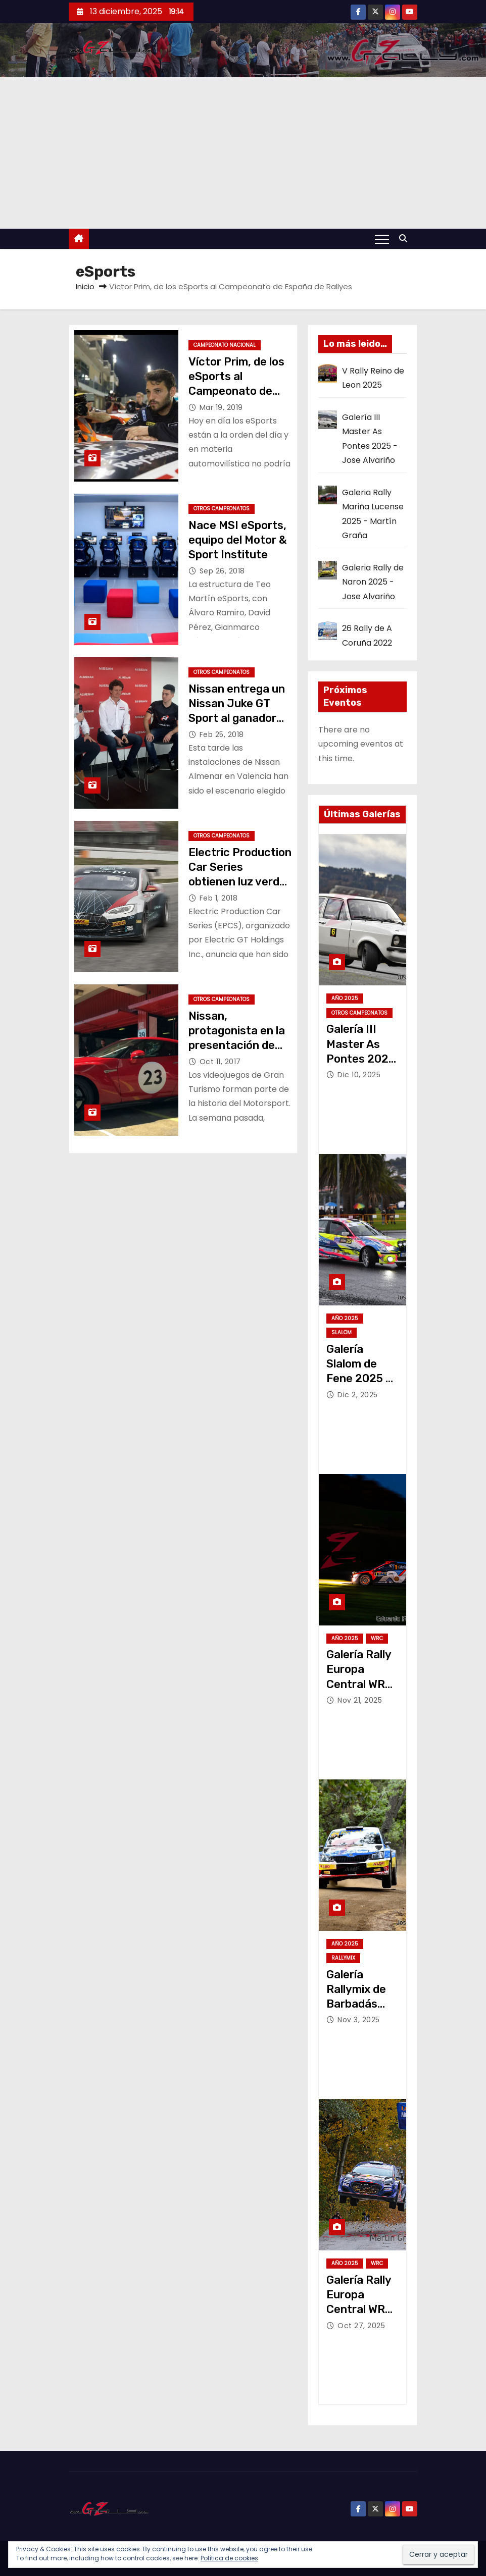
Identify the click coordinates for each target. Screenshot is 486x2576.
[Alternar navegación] (382, 239)
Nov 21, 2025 (359, 1700)
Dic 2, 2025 (357, 1395)
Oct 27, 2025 (361, 2326)
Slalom (341, 1332)
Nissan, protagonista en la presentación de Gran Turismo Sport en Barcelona (239, 1045)
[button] (405, 238)
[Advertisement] (243, 153)
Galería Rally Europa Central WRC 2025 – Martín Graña (360, 2309)
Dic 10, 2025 (358, 1075)
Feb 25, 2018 (222, 734)
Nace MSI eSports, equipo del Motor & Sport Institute (237, 540)
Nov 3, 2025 (358, 2020)
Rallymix (343, 1958)
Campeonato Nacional (224, 345)
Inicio (85, 286)
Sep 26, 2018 (222, 571)
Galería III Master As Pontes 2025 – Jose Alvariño (360, 1058)
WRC (377, 1638)
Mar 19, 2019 (221, 407)
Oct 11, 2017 (220, 1062)
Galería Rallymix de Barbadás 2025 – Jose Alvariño (359, 2004)
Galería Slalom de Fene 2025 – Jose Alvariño (359, 1378)
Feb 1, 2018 (219, 898)
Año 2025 (344, 998)
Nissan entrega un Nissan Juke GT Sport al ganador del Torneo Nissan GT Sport (236, 718)
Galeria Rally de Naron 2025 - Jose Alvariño (373, 582)
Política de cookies (229, 2558)
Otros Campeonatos (221, 508)
